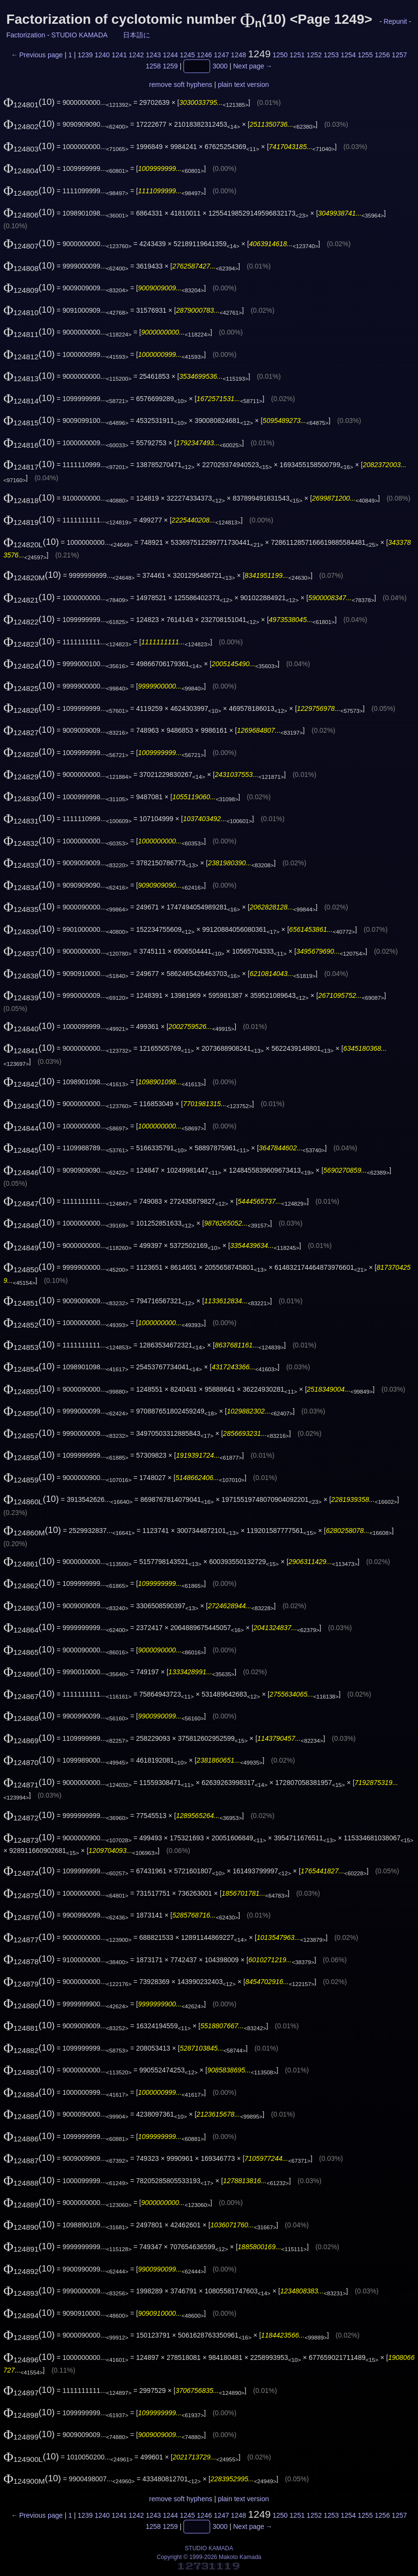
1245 (187, 55)
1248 (238, 55)
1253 (331, 55)
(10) (29, 102)
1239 (85, 55)
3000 (219, 66)
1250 (280, 55)
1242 (136, 55)
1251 (297, 55)
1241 (119, 55)
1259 (170, 66)
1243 (153, 55)
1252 (314, 55)
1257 (399, 55)
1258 (153, 66)
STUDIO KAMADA (79, 35)
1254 (348, 55)
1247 (221, 55)
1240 (102, 55)
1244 (170, 55)
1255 (365, 55)
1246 (204, 55)
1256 (382, 55)
